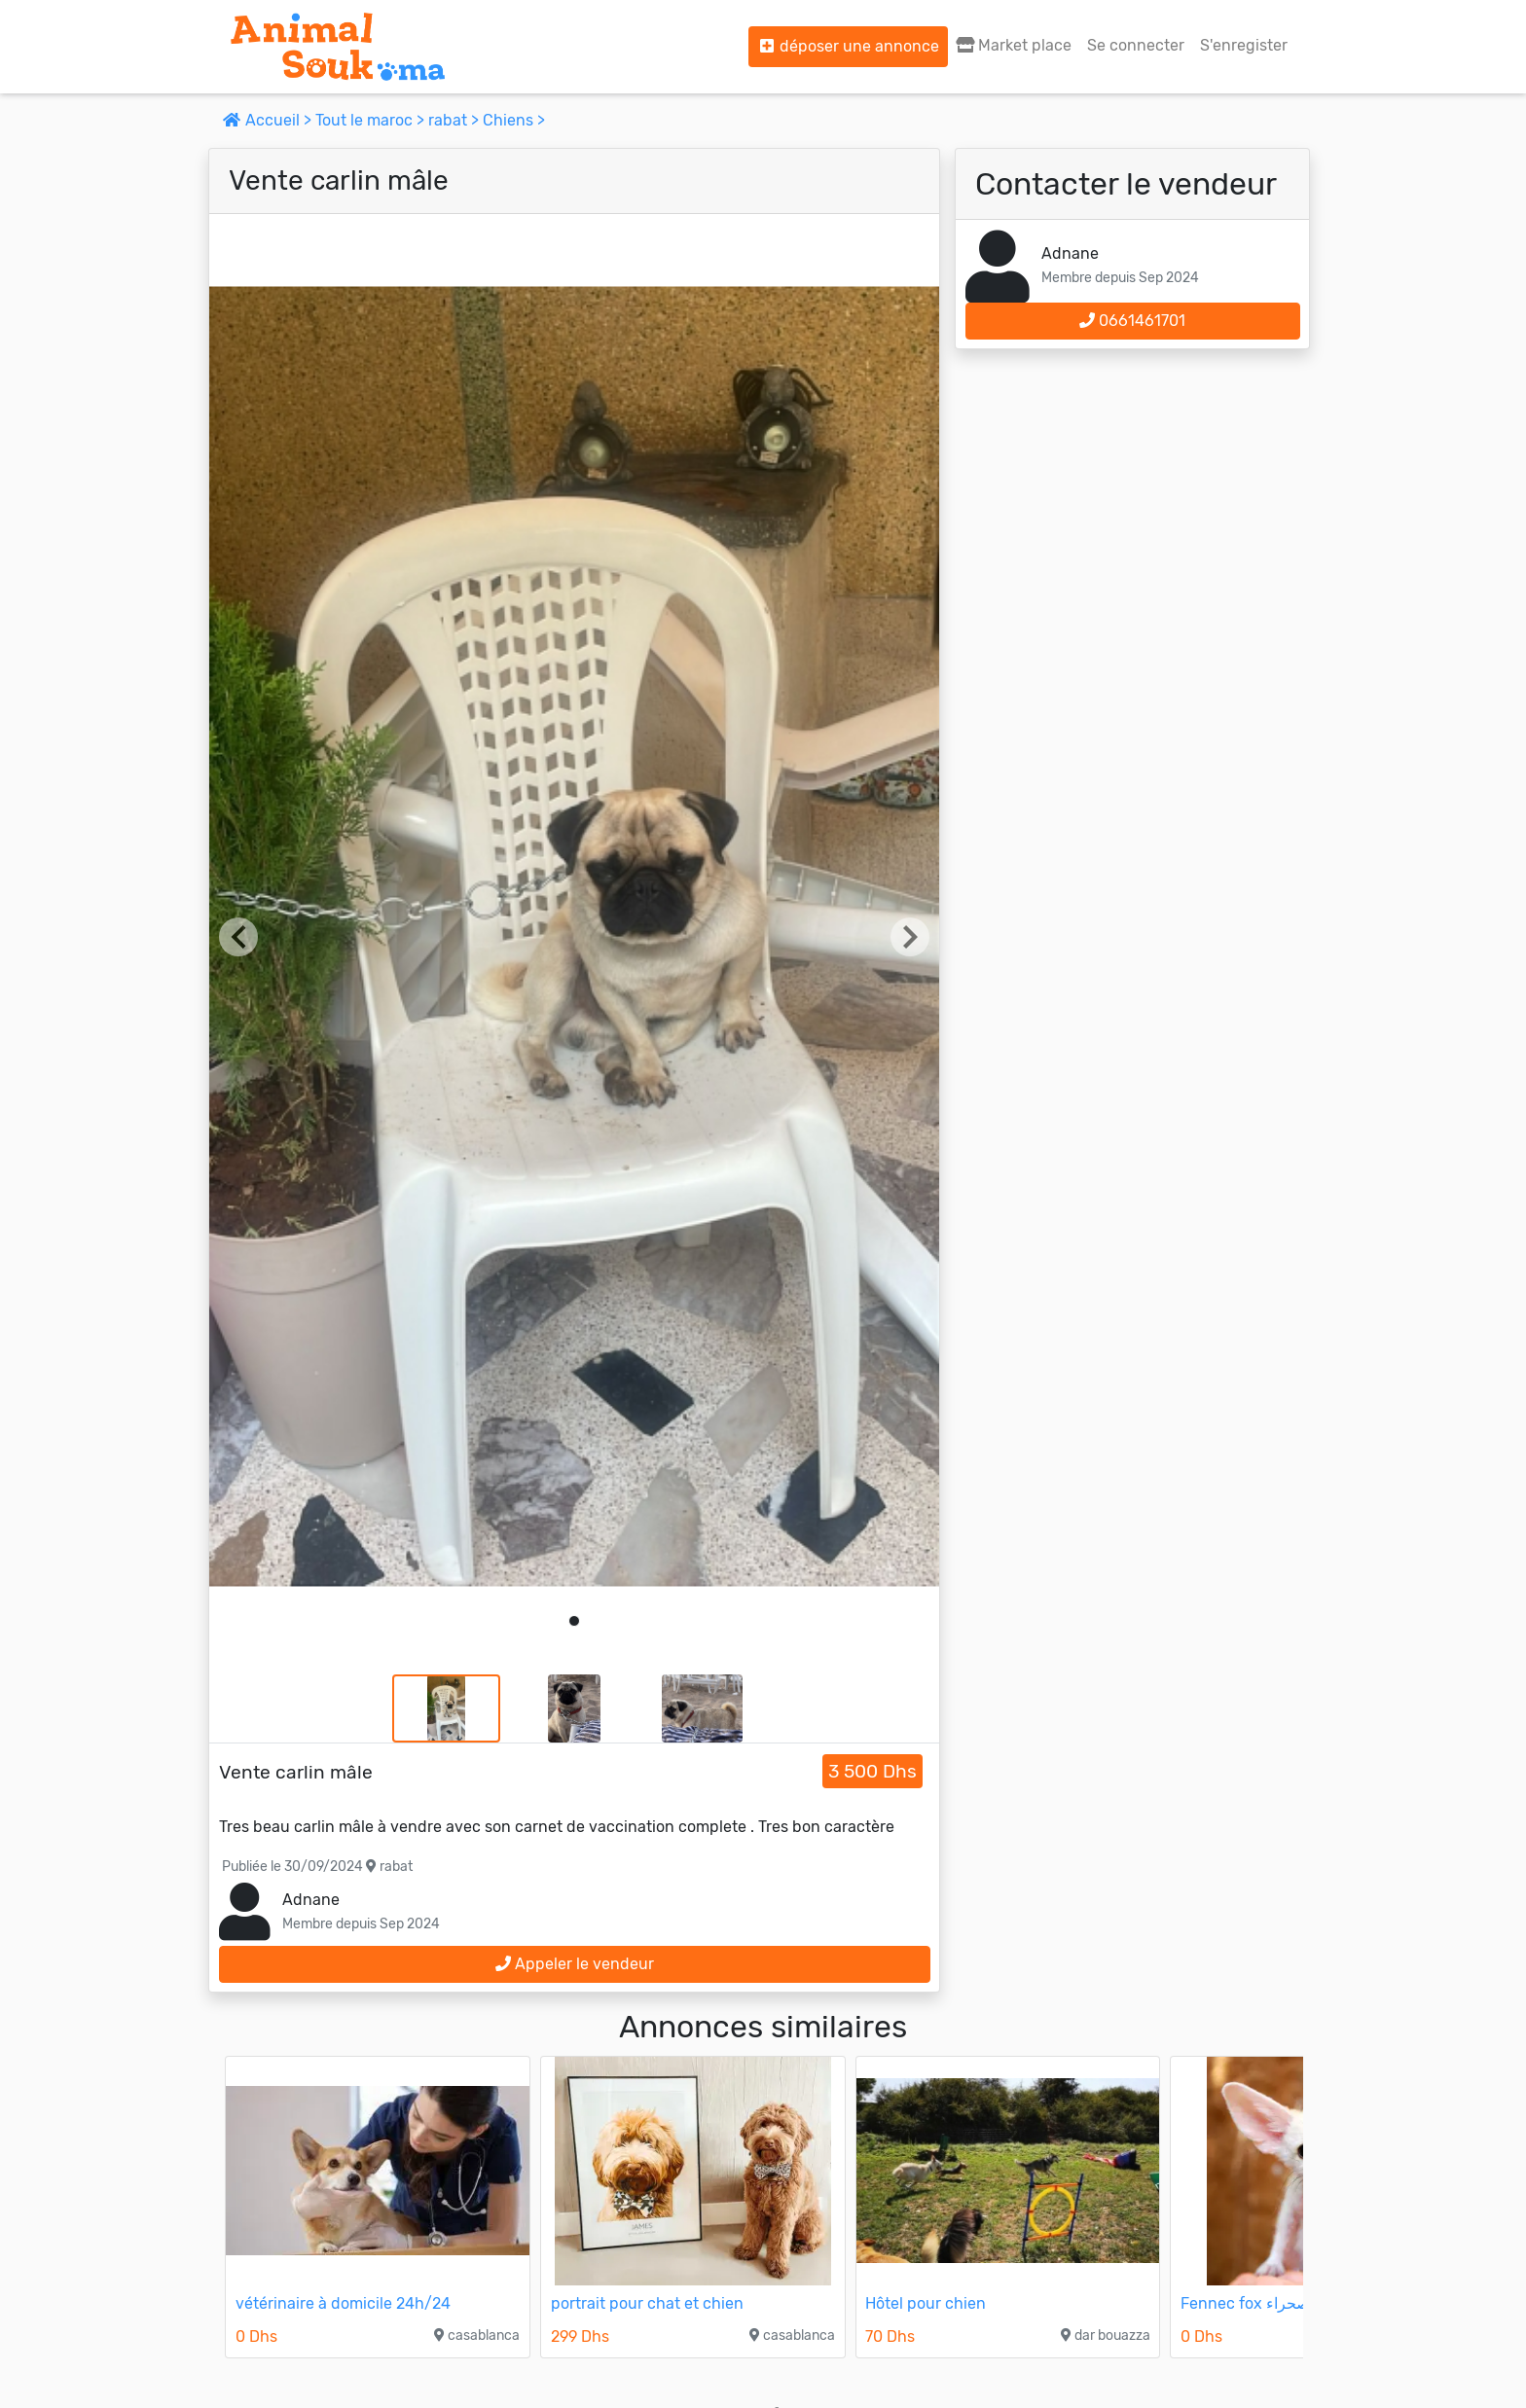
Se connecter (1135, 45)
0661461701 (1132, 320)
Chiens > (514, 120)
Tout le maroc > (371, 120)
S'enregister (1244, 45)
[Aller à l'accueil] (338, 47)
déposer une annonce (848, 46)
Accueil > (269, 120)
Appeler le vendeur (574, 1964)
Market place (1014, 45)
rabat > (455, 120)
